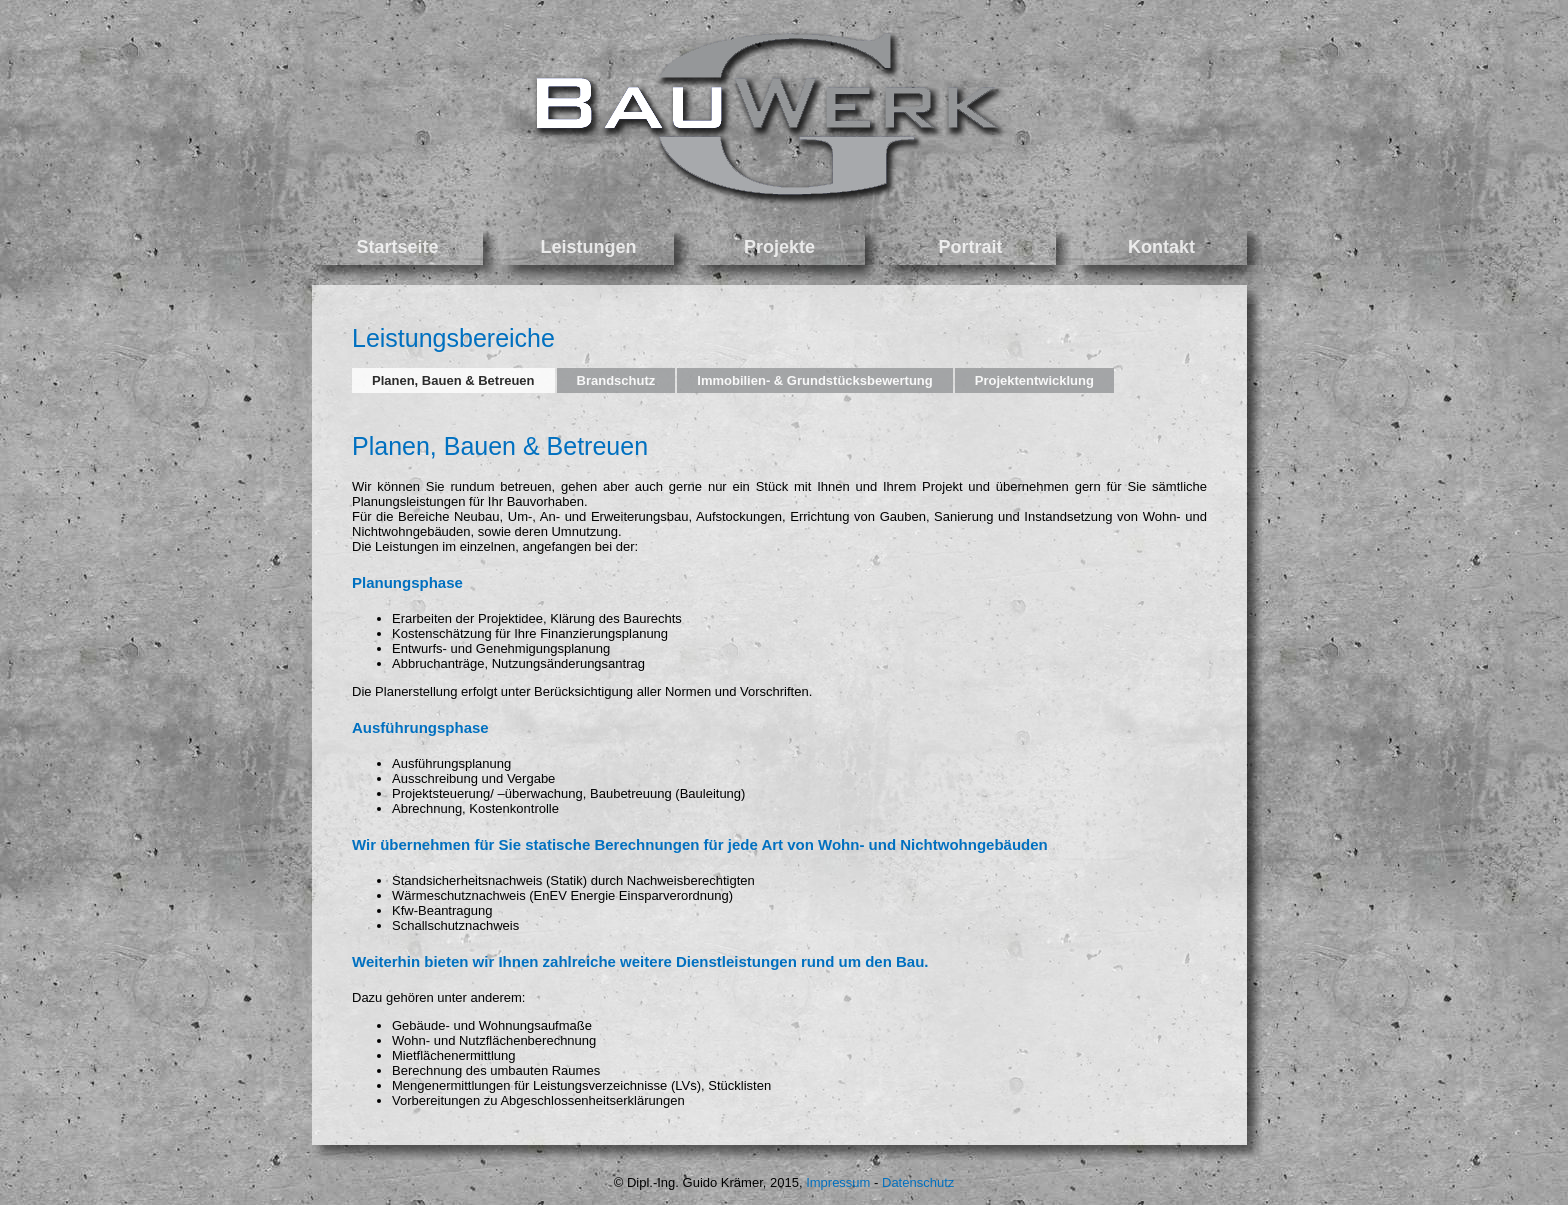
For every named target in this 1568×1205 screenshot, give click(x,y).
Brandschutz (616, 380)
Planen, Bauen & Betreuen (453, 380)
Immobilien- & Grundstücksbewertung (814, 380)
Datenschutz (918, 1182)
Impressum (838, 1182)
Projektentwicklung (1034, 380)
